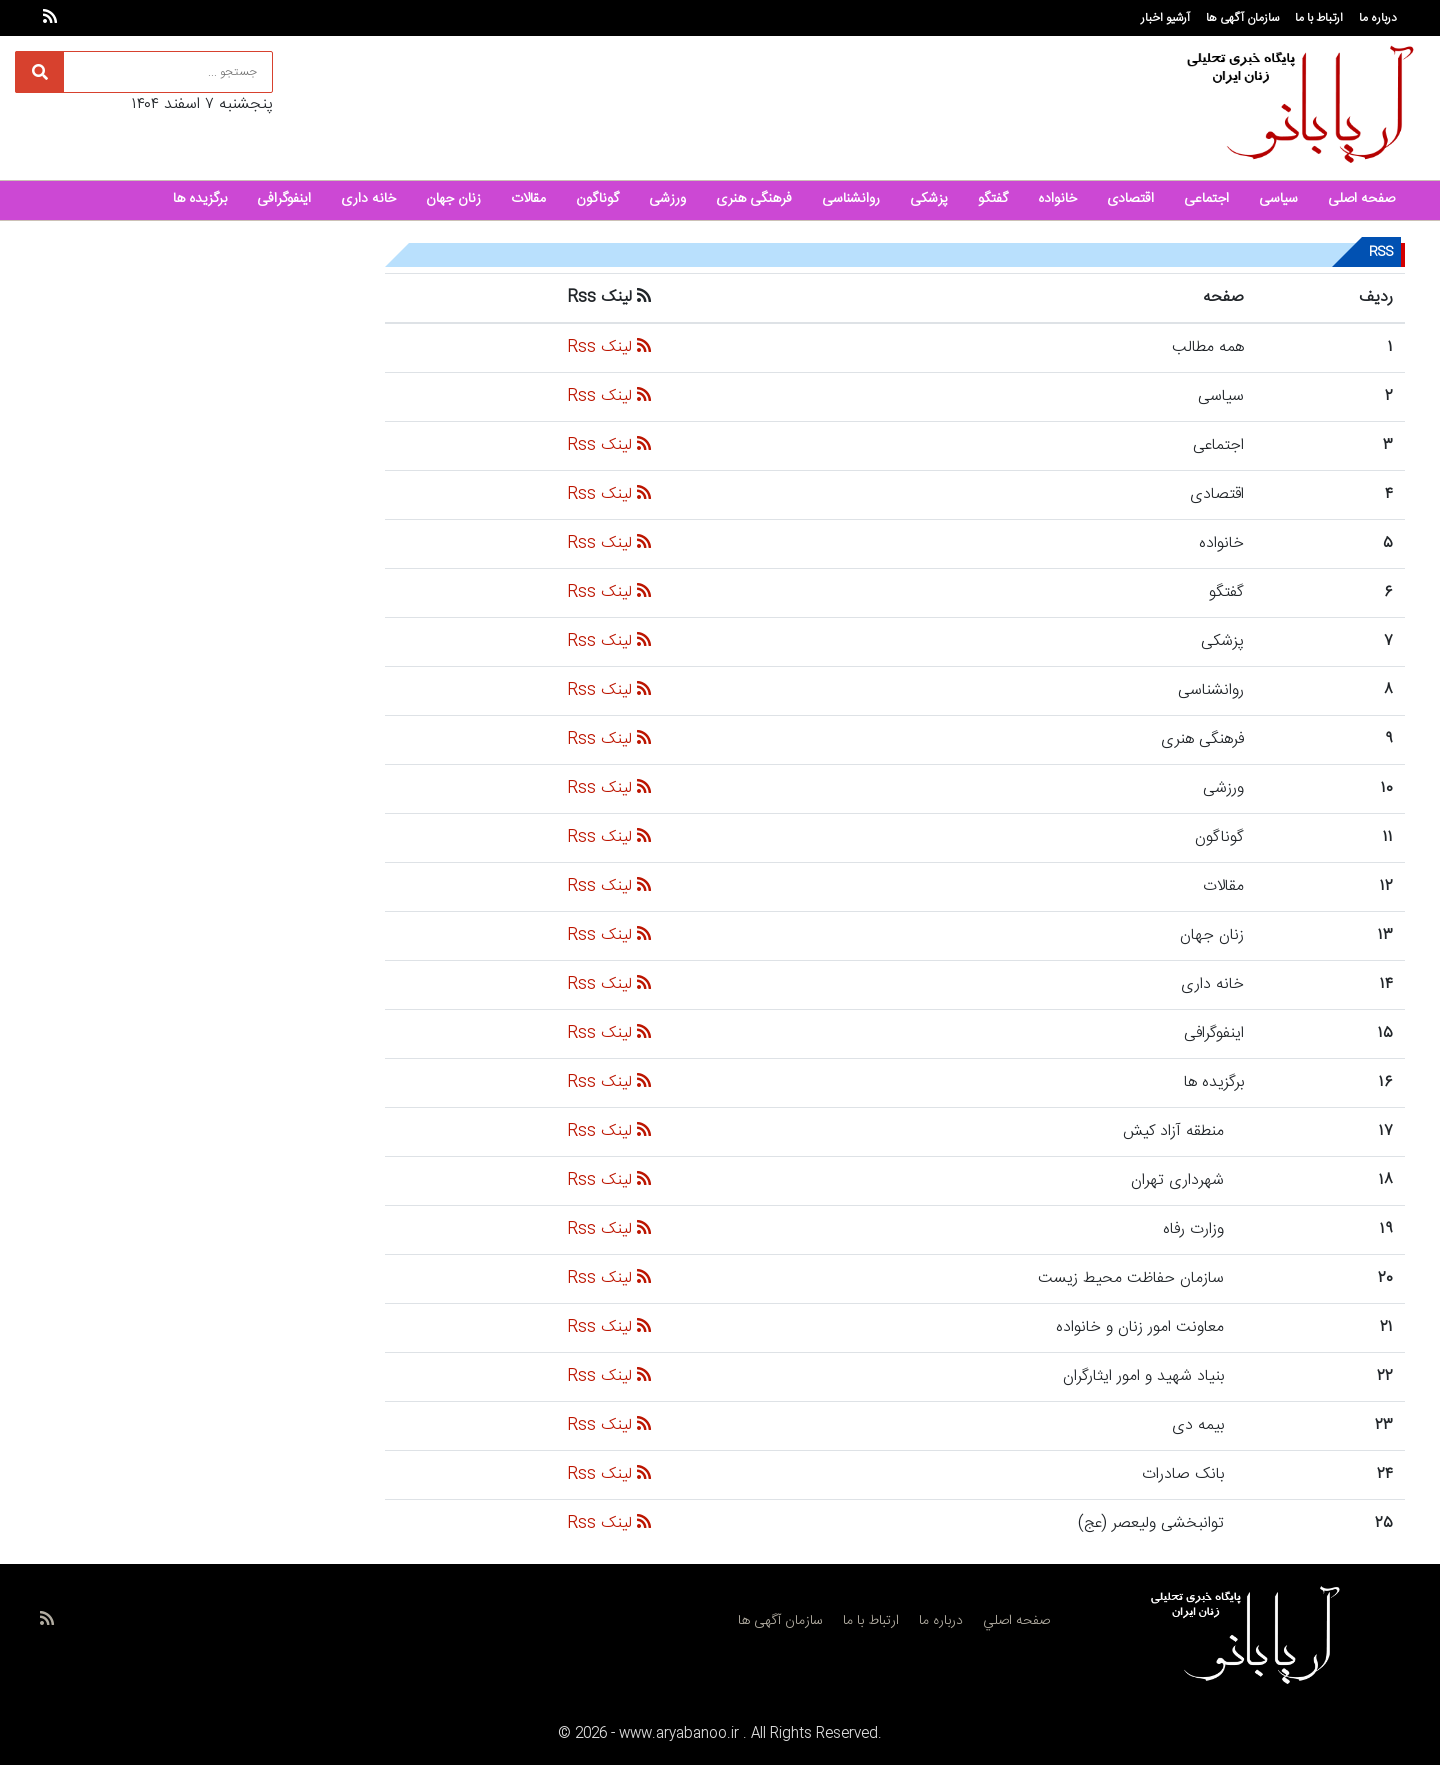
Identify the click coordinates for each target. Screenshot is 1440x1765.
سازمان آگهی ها (1242, 18)
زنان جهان (453, 199)
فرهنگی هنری (754, 199)
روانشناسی (851, 199)
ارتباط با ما (1319, 18)
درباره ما (1378, 18)
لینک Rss (609, 347)
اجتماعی (1206, 199)
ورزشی (667, 199)
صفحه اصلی (1361, 199)
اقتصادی (1130, 199)
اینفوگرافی (284, 199)
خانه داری (368, 199)
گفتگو (993, 199)
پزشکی (929, 199)
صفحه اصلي (1016, 1621)
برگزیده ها (200, 199)
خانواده (1057, 199)
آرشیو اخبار (1165, 18)
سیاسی (1278, 199)
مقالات (528, 199)
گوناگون (597, 199)
